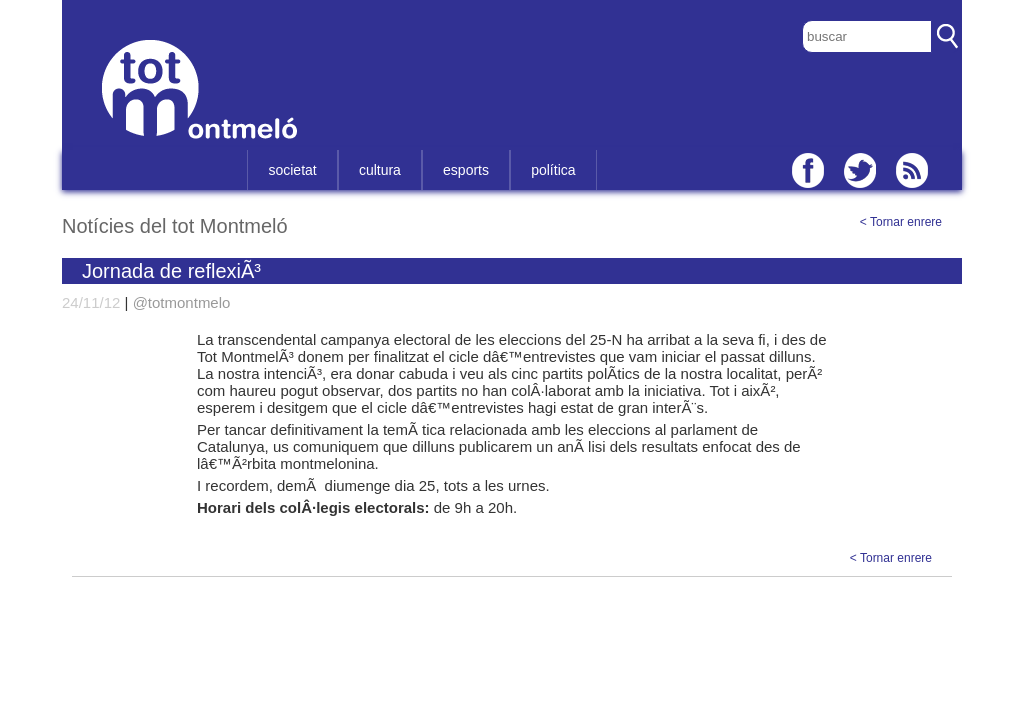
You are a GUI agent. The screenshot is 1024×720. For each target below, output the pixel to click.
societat (292, 170)
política (553, 170)
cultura (380, 170)
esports (466, 170)
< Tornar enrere (901, 222)
